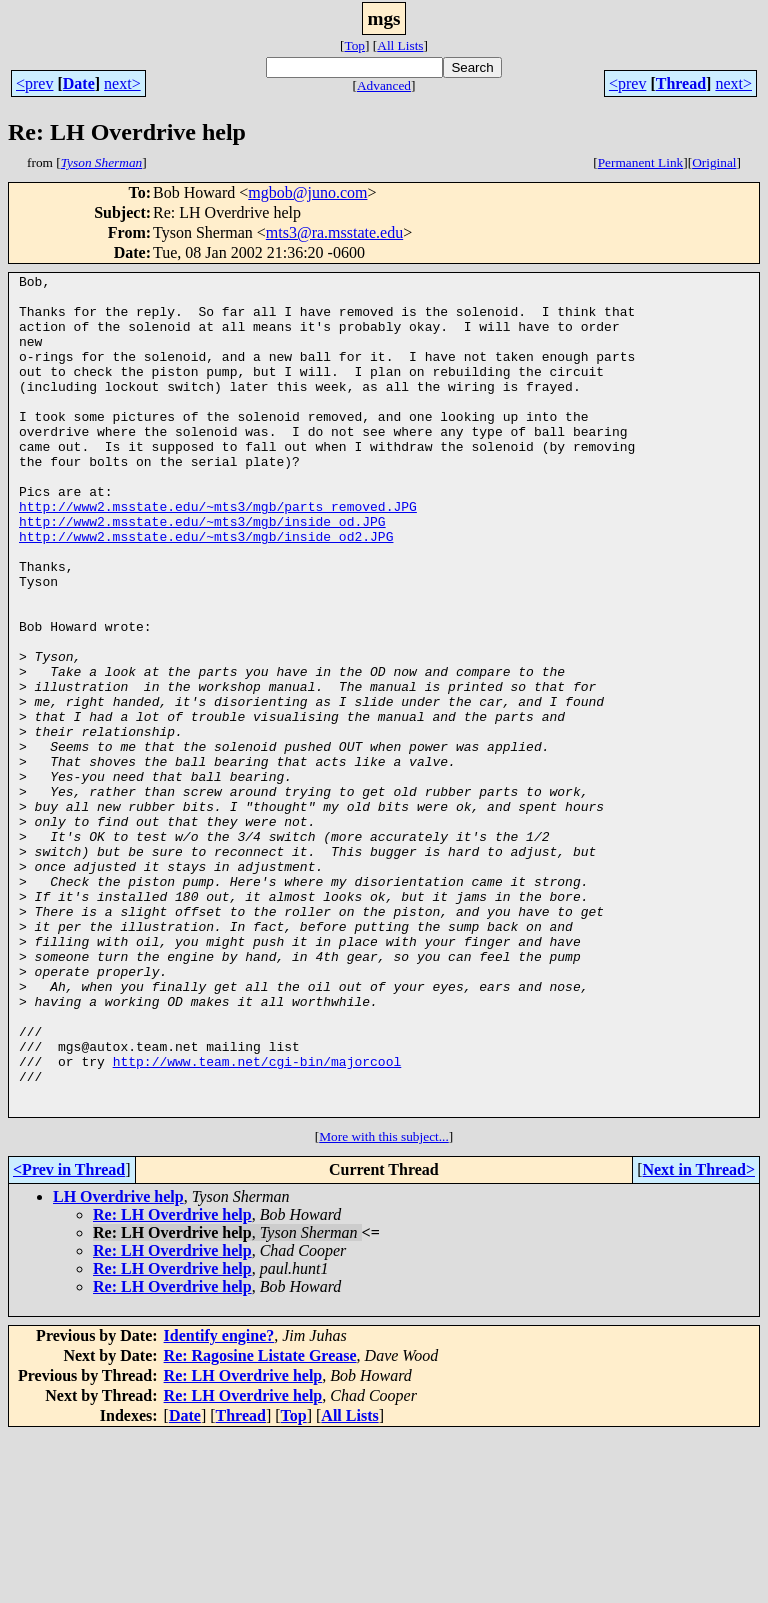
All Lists (400, 45)
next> (122, 83)
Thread (681, 83)
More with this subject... (384, 1304)
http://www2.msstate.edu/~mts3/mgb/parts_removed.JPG (218, 554)
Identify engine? (219, 1503)
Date (79, 83)
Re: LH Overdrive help (172, 1382)
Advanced (384, 85)
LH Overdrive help (118, 1364)
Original (714, 162)
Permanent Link (641, 162)
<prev (34, 83)
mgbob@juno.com (307, 192)
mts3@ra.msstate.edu (334, 232)
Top (354, 45)
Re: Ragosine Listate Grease (260, 1523)
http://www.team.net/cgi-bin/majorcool (257, 1220)
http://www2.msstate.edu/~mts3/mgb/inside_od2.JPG (206, 590)
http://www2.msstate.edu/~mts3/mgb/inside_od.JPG (202, 572)
